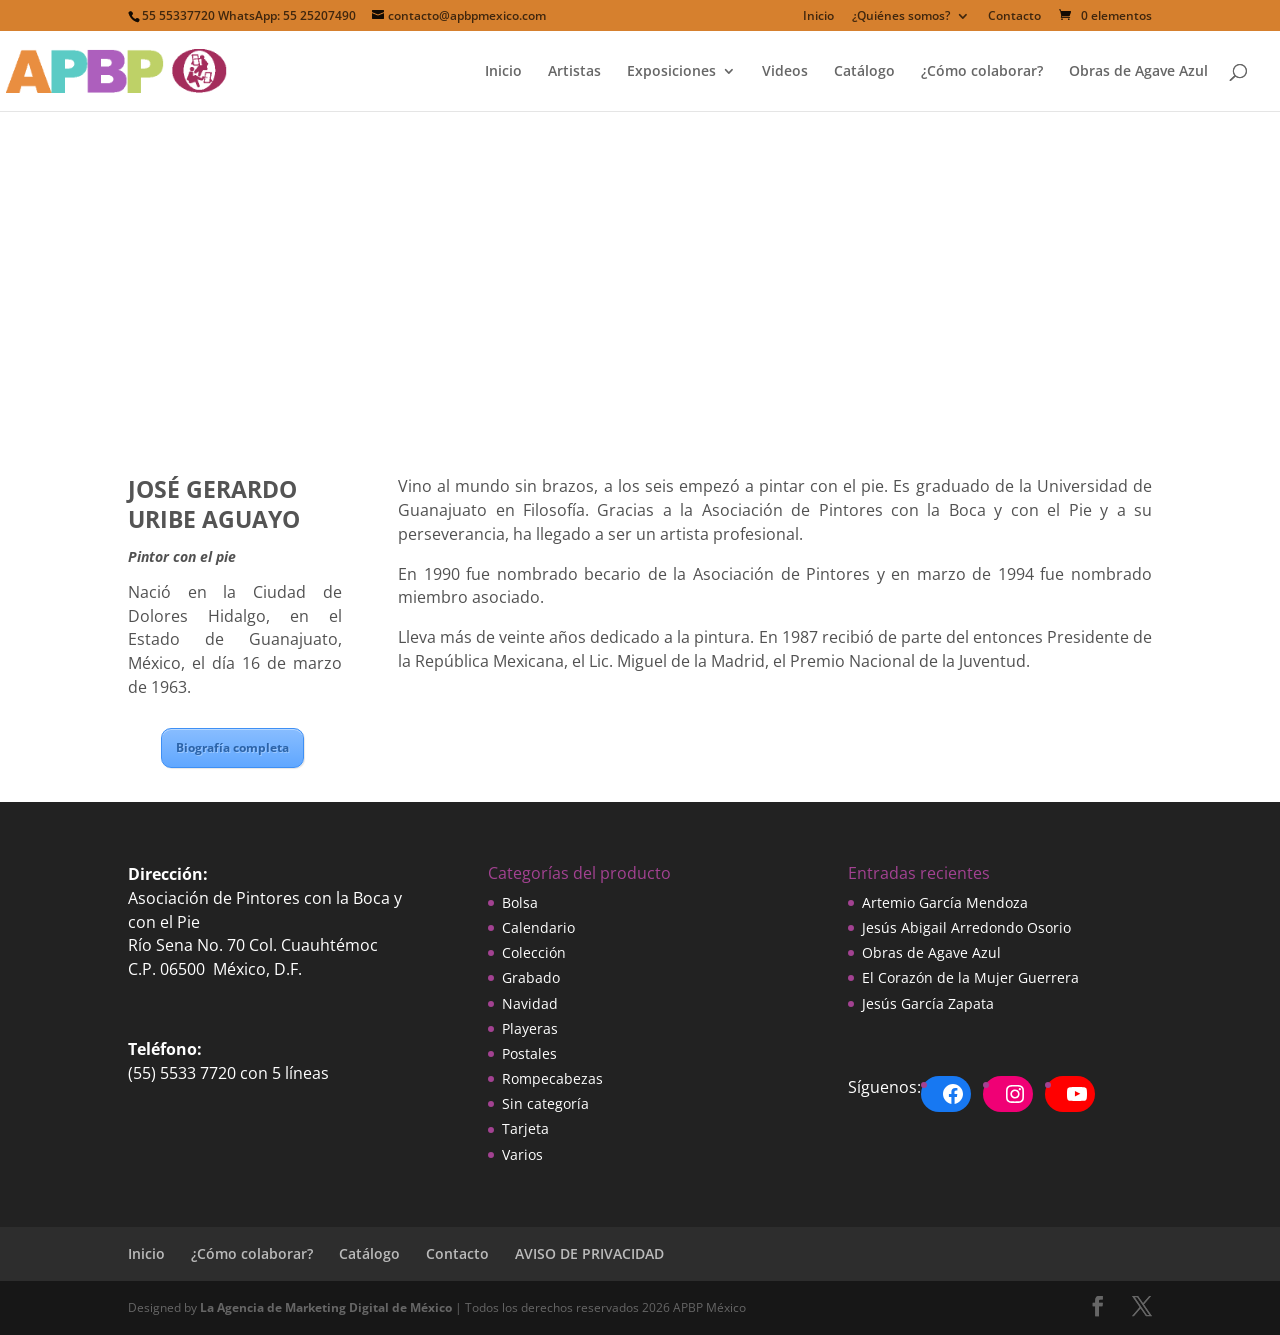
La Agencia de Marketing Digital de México (326, 1307)
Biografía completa (232, 747)
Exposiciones (671, 72)
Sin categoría (545, 1103)
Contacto (1014, 17)
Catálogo (864, 72)
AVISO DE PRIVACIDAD (589, 1253)
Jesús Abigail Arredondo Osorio (966, 927)
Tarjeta (525, 1128)
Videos (785, 72)
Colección (534, 952)
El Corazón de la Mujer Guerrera (970, 977)
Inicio (818, 17)
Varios (522, 1154)
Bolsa (520, 902)
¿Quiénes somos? (901, 17)
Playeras (530, 1028)
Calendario (538, 927)
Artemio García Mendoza (945, 902)
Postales (529, 1053)
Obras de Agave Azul (1138, 72)
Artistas (574, 72)
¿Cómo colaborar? (982, 72)
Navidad (530, 1003)
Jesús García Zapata (928, 1003)
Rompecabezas (552, 1078)
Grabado (531, 977)
